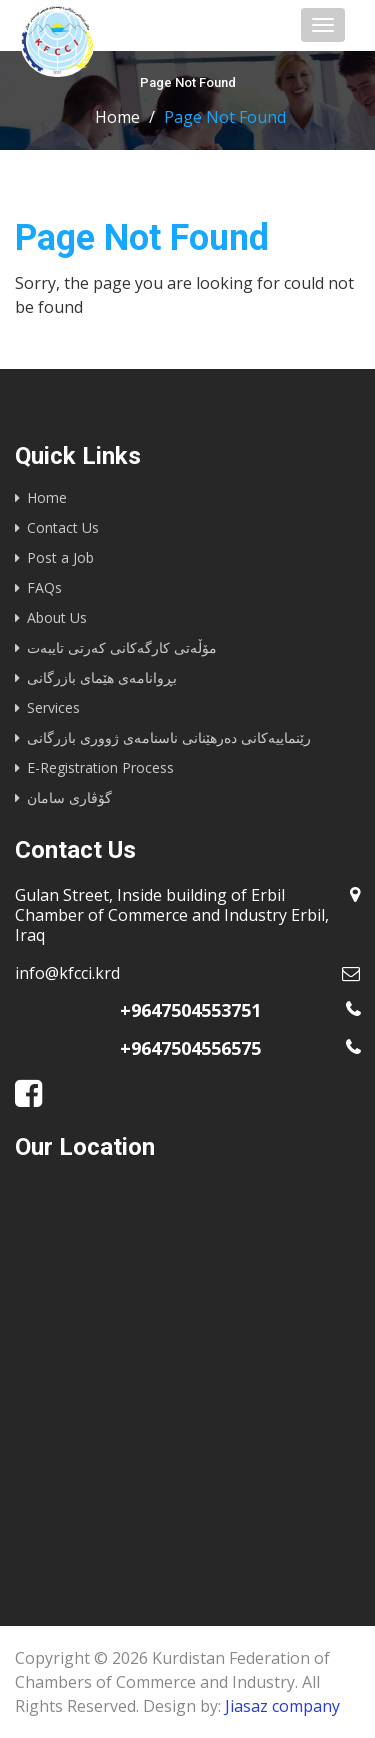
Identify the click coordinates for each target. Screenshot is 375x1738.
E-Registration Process (100, 767)
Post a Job (60, 557)
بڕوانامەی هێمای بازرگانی (102, 677)
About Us (57, 617)
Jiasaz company (282, 1706)
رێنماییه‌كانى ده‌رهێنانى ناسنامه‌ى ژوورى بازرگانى (169, 737)
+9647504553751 (190, 1010)
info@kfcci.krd (67, 973)
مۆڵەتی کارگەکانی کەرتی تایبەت (122, 647)
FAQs (44, 587)
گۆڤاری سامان (69, 797)
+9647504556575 (190, 1048)
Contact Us (63, 527)
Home (117, 117)
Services (53, 707)
